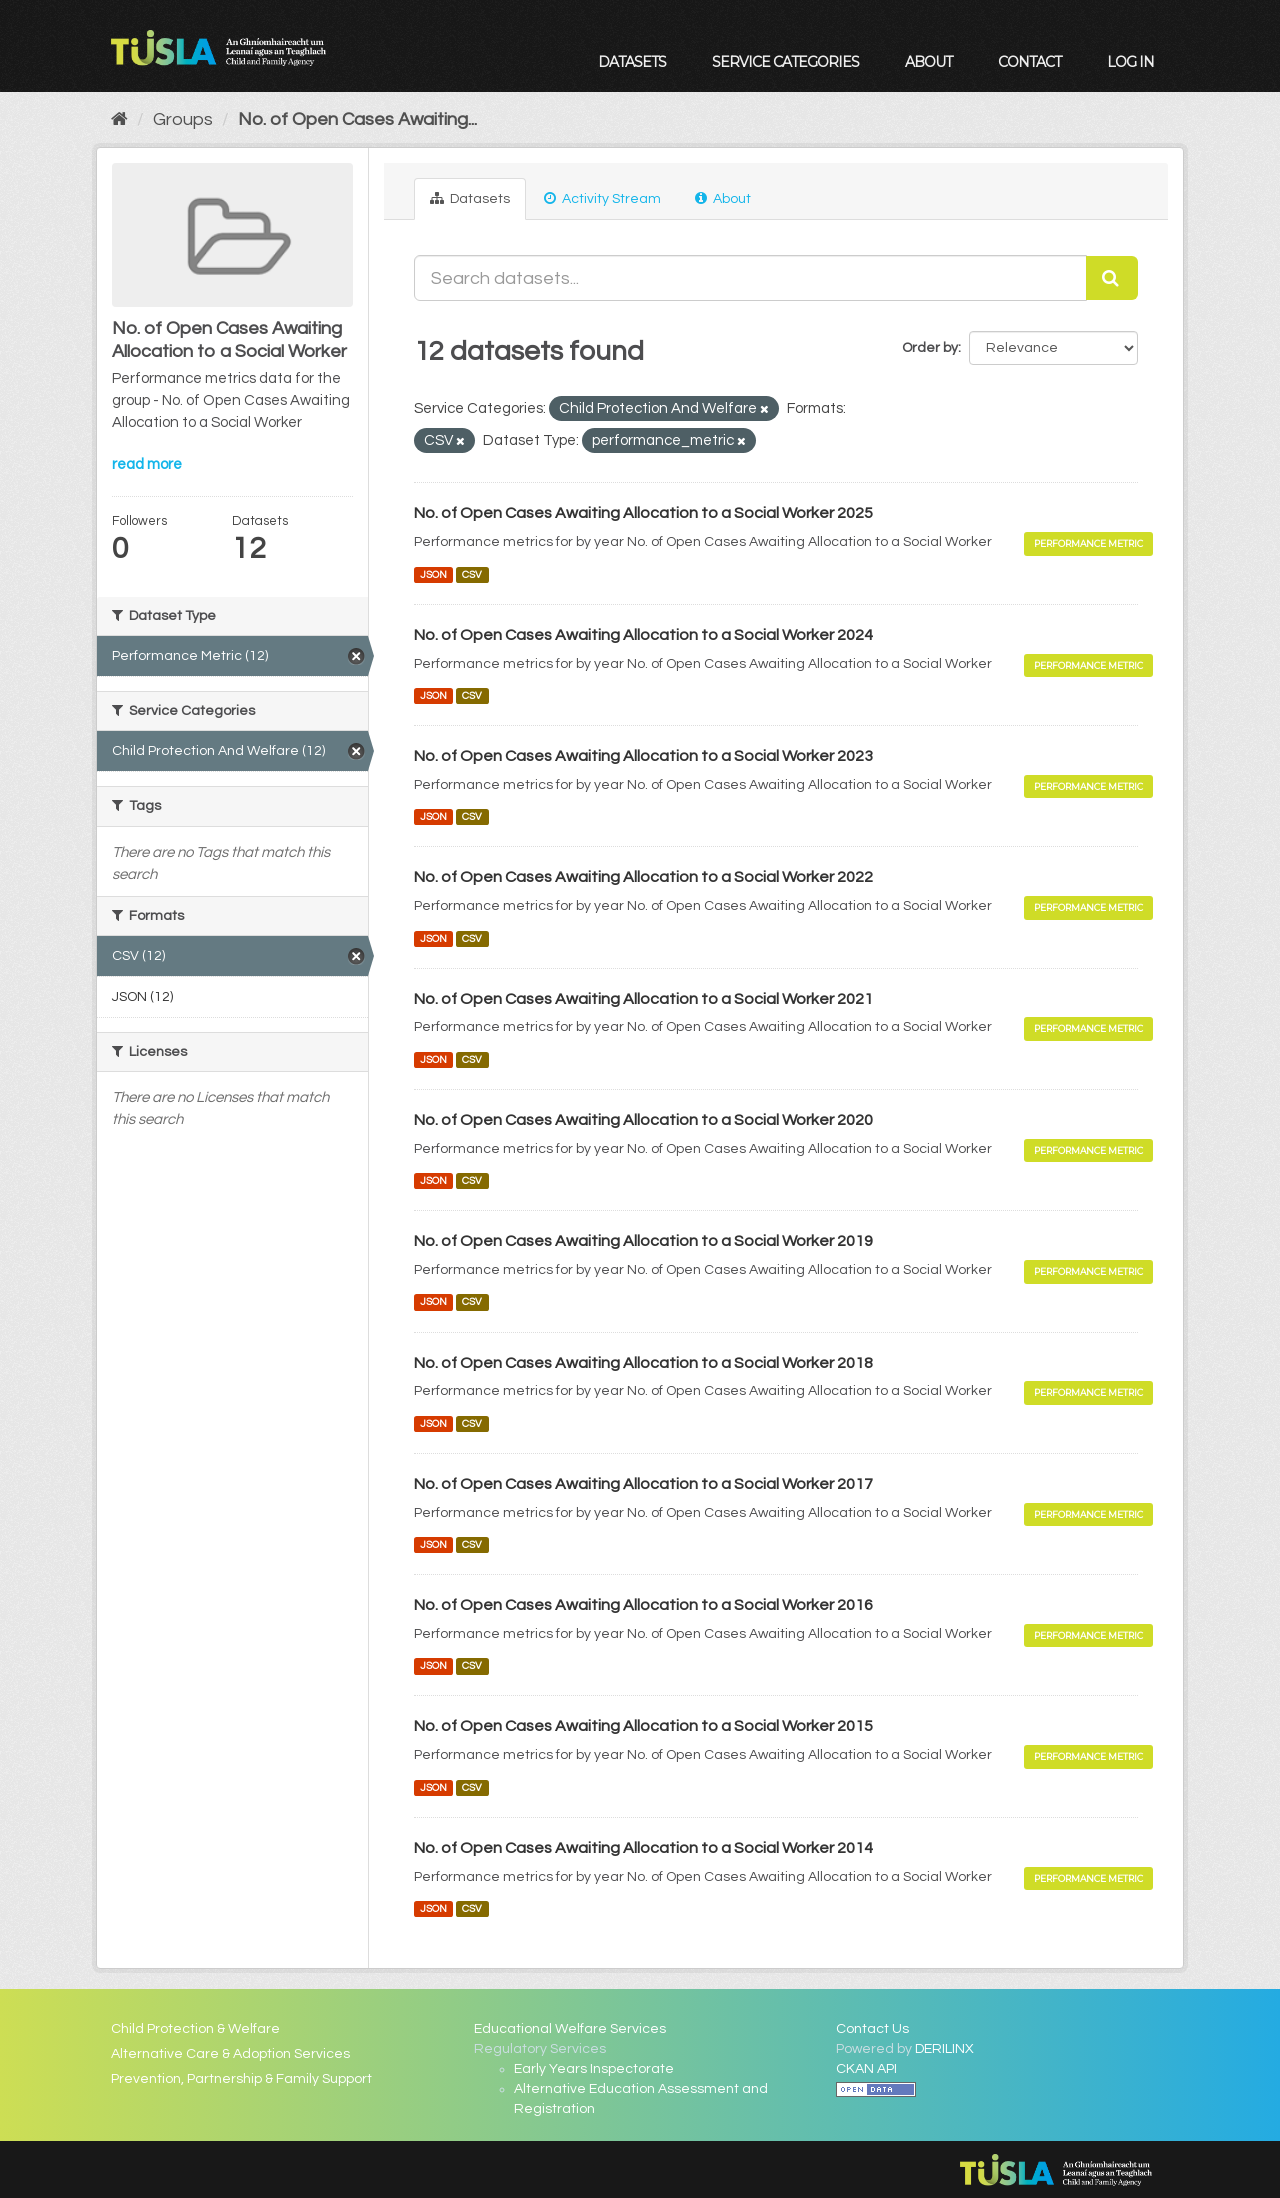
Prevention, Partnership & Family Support (241, 2079)
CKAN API (866, 2069)
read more (147, 464)
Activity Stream (602, 198)
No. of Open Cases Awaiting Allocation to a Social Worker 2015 (643, 1726)
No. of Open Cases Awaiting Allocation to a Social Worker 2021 (643, 999)
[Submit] (1112, 278)
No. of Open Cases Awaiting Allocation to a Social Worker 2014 (643, 1848)
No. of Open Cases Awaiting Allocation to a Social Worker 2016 (643, 1605)
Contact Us (872, 2029)
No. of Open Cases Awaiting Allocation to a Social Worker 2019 (643, 1241)
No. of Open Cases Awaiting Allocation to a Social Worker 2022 (643, 877)
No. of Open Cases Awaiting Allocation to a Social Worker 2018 (643, 1363)
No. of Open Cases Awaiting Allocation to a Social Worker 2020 (643, 1120)
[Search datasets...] (751, 278)
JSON (433, 574)
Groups (183, 119)
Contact (1029, 62)
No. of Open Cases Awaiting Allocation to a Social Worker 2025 (643, 513)
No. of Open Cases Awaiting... (357, 119)
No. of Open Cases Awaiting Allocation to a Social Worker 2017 (643, 1484)
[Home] (119, 119)
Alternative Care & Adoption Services (230, 2054)
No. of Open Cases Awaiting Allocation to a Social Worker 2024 (643, 635)
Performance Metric (1088, 543)
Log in (1130, 62)
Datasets (632, 62)
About (928, 62)
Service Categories (785, 62)
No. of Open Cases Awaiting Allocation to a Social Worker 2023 (643, 756)
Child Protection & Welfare (195, 2029)
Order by (930, 348)
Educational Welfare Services (570, 2029)
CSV (472, 574)
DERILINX (944, 2049)
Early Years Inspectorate (594, 2069)
